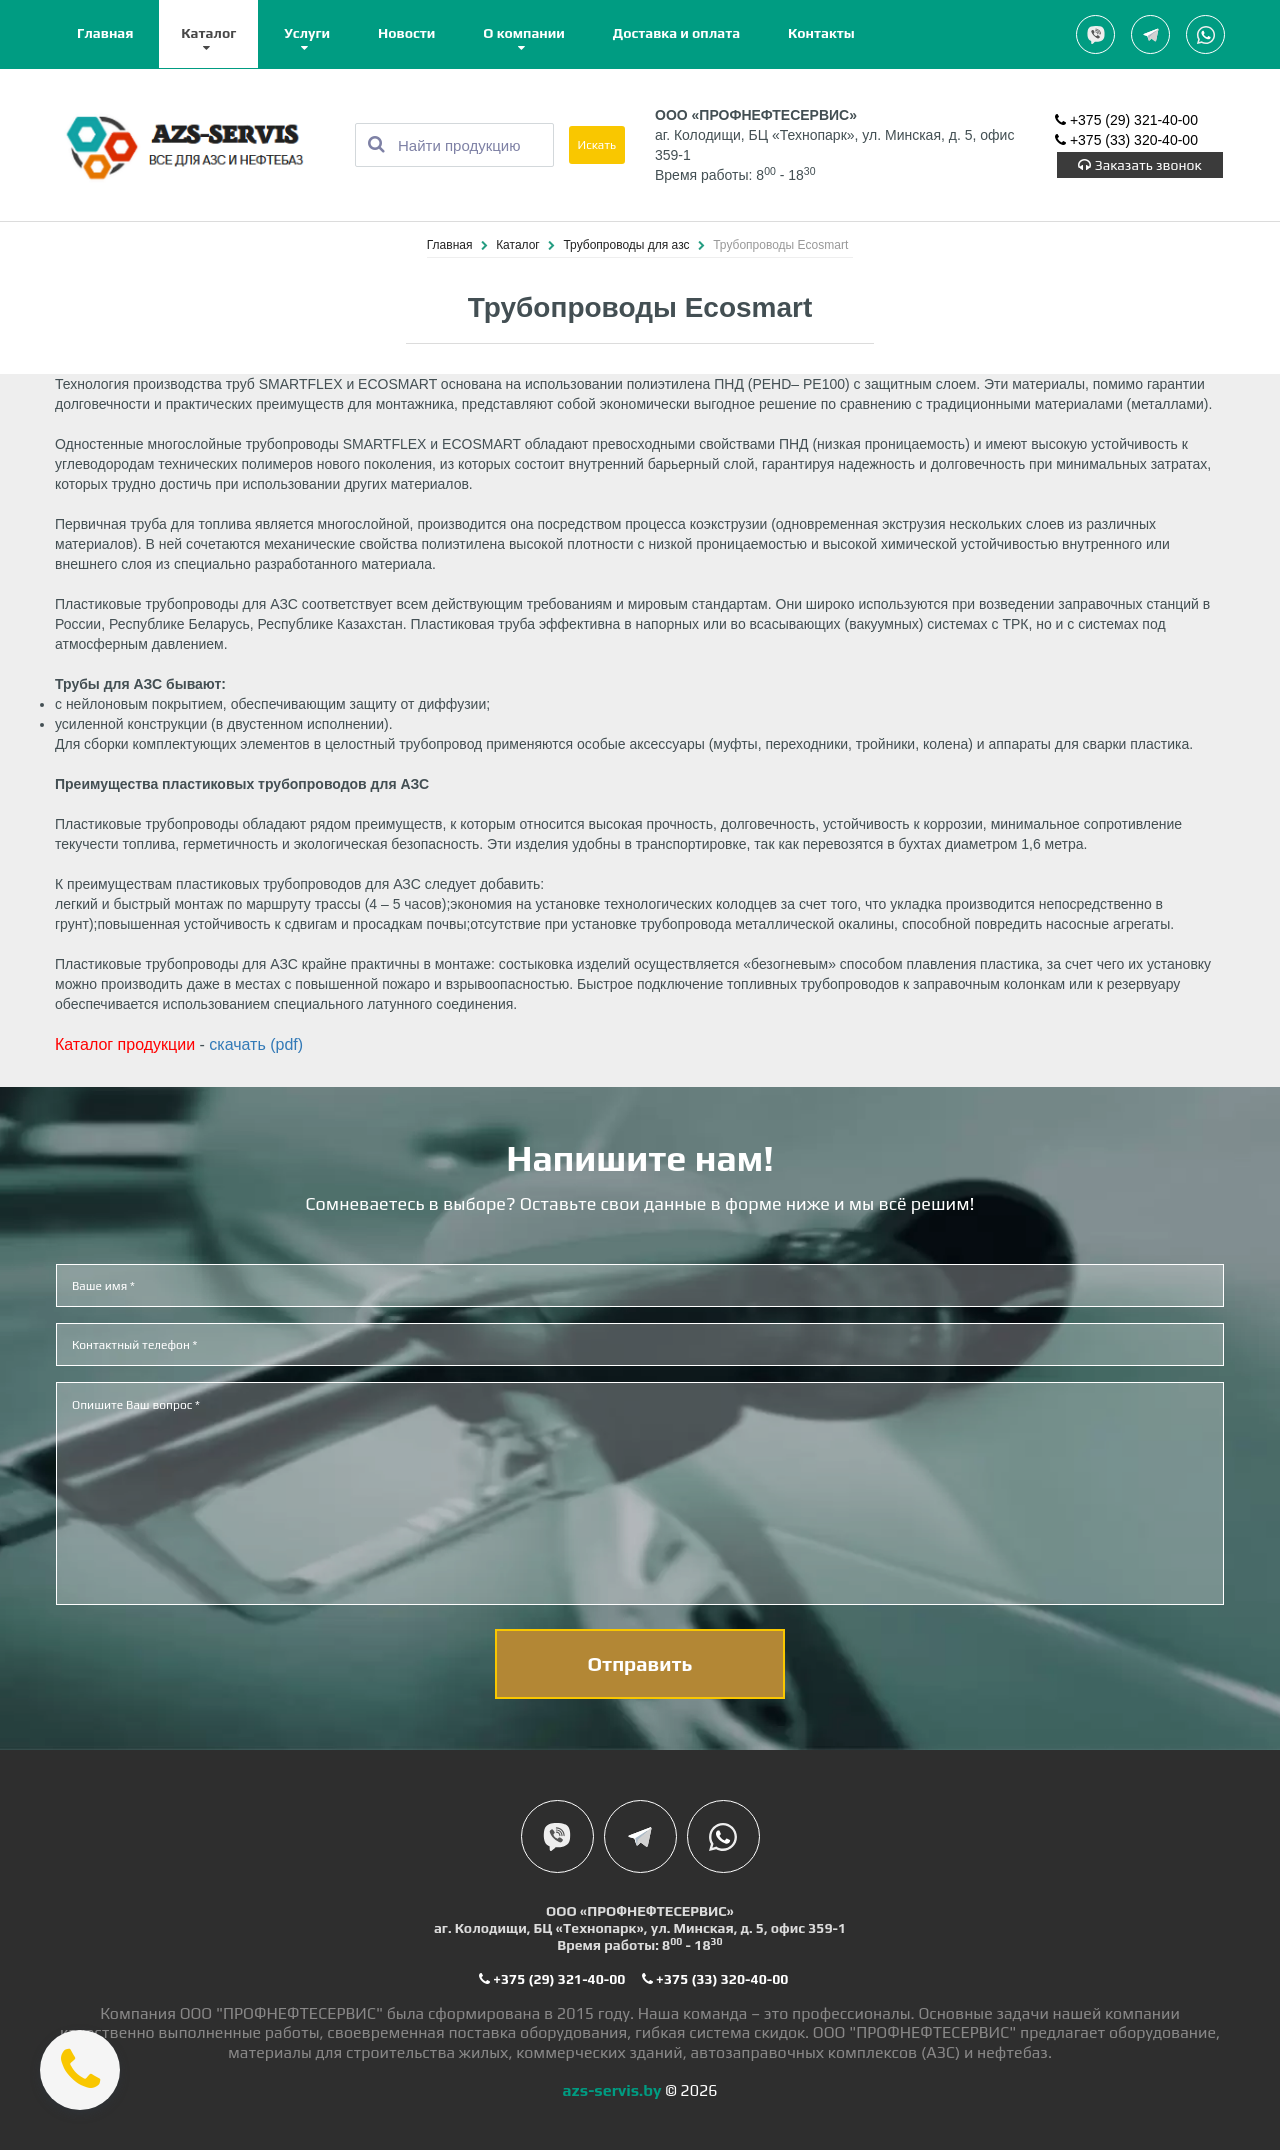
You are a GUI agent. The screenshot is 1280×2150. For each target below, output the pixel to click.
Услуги (307, 33)
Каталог (208, 33)
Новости (406, 33)
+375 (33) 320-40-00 (1126, 140)
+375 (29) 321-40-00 (1126, 120)
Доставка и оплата (676, 33)
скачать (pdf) (256, 1044)
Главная (105, 33)
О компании (524, 33)
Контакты (821, 33)
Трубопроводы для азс (627, 245)
